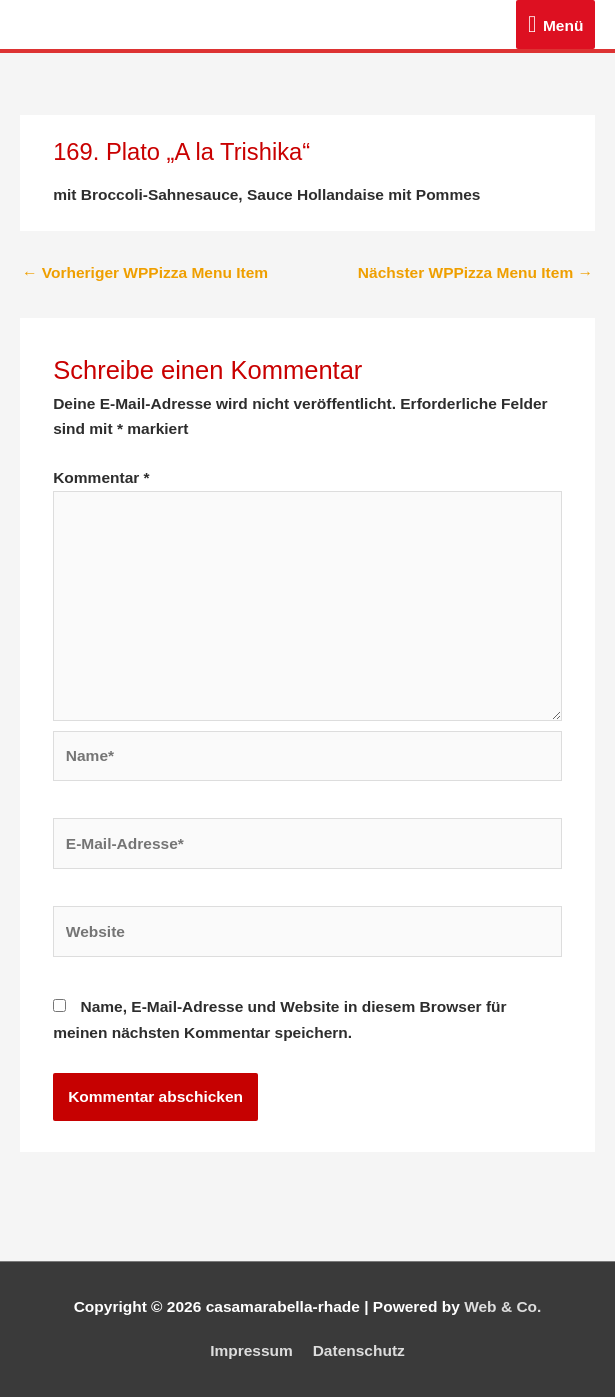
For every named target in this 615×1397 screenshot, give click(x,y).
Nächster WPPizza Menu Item (475, 272)
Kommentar (101, 477)
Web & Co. (502, 1306)
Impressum (251, 1350)
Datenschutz (359, 1350)
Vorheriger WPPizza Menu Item (145, 272)
